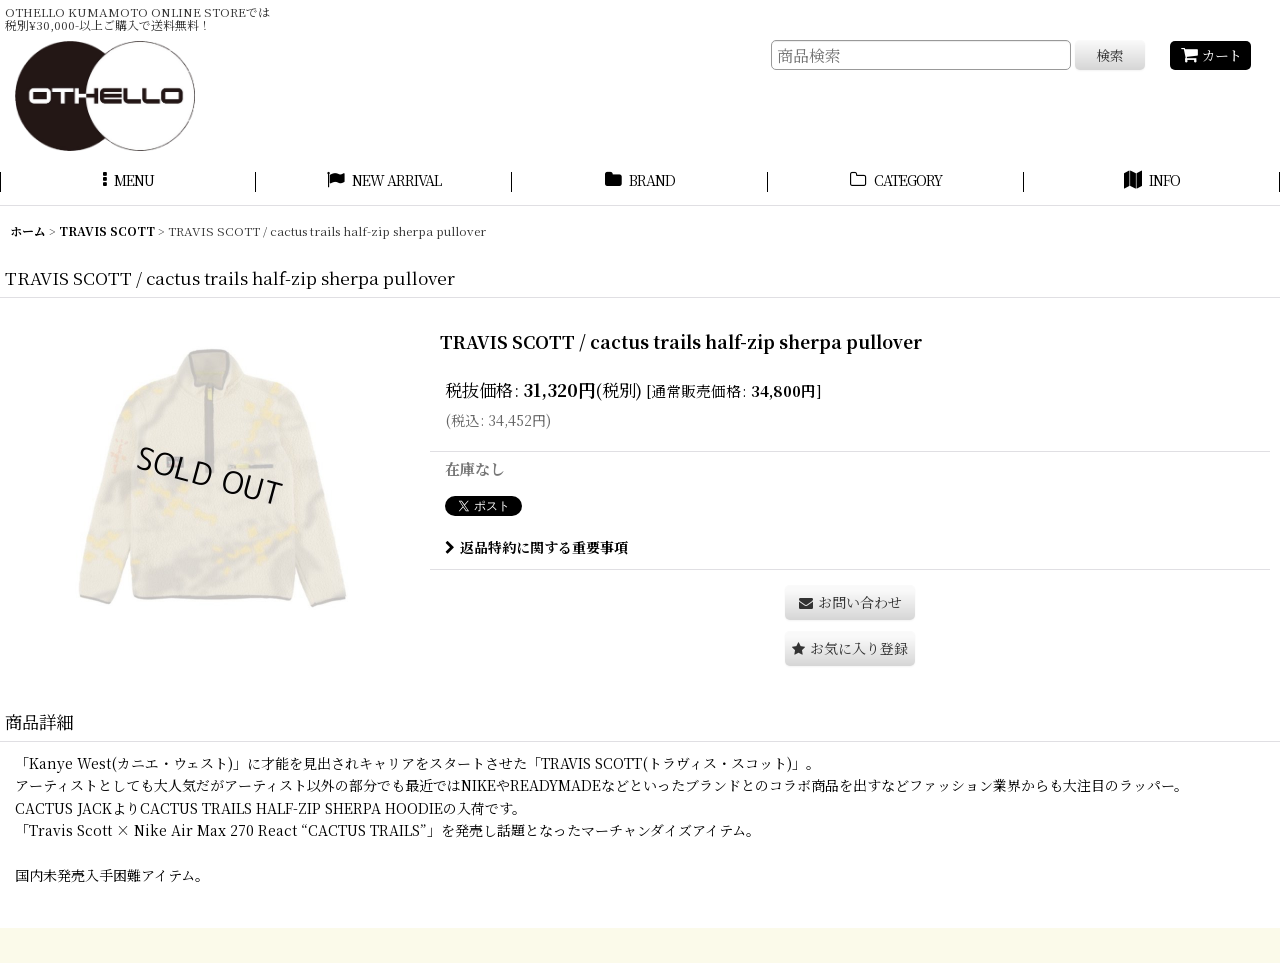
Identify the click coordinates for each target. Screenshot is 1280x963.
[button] (128, 183)
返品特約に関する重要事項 (536, 547)
